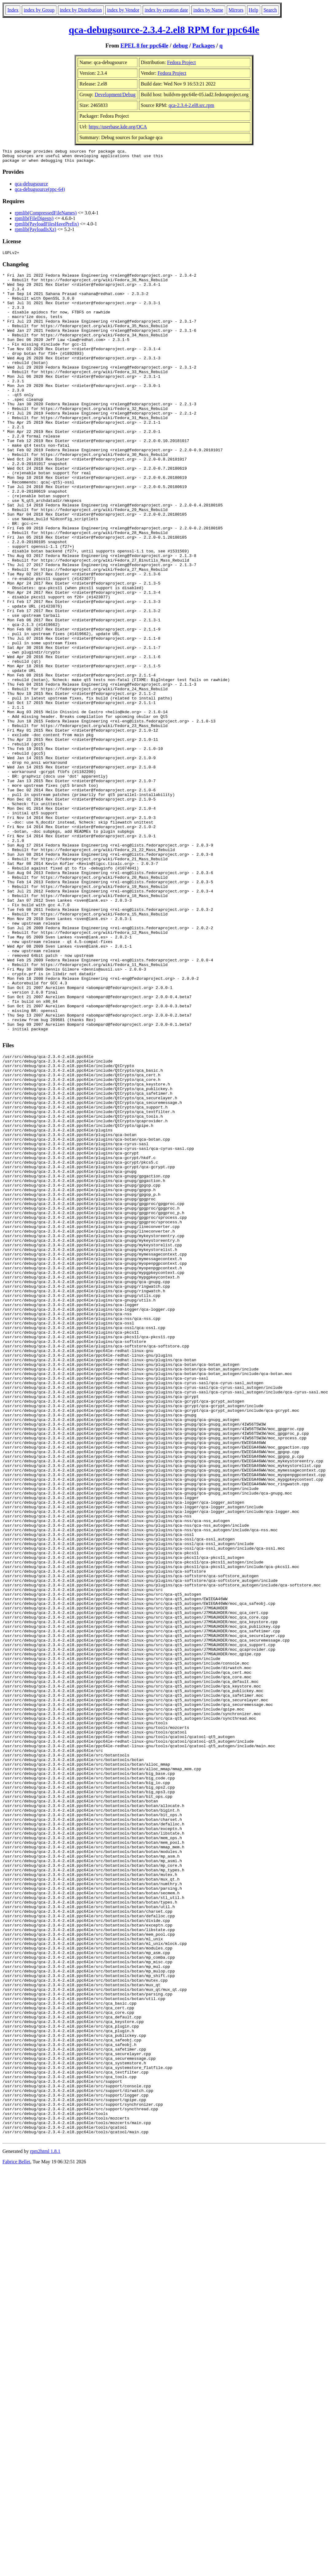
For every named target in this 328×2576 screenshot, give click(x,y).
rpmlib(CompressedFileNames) (46, 215)
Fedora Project (181, 62)
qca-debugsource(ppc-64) (40, 192)
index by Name (208, 10)
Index (12, 10)
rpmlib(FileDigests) (34, 221)
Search (270, 10)
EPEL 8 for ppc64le (144, 45)
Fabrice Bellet (16, 2534)
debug (180, 45)
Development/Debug (115, 94)
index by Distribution (81, 10)
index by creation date (166, 10)
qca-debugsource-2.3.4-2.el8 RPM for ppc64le (164, 29)
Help (253, 10)
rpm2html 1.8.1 (45, 2524)
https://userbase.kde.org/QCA (118, 126)
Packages (203, 45)
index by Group (39, 10)
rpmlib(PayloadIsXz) (35, 232)
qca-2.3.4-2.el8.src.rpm (191, 105)
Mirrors (236, 10)
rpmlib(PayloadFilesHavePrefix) (47, 226)
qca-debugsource (31, 186)
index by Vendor (123, 10)
